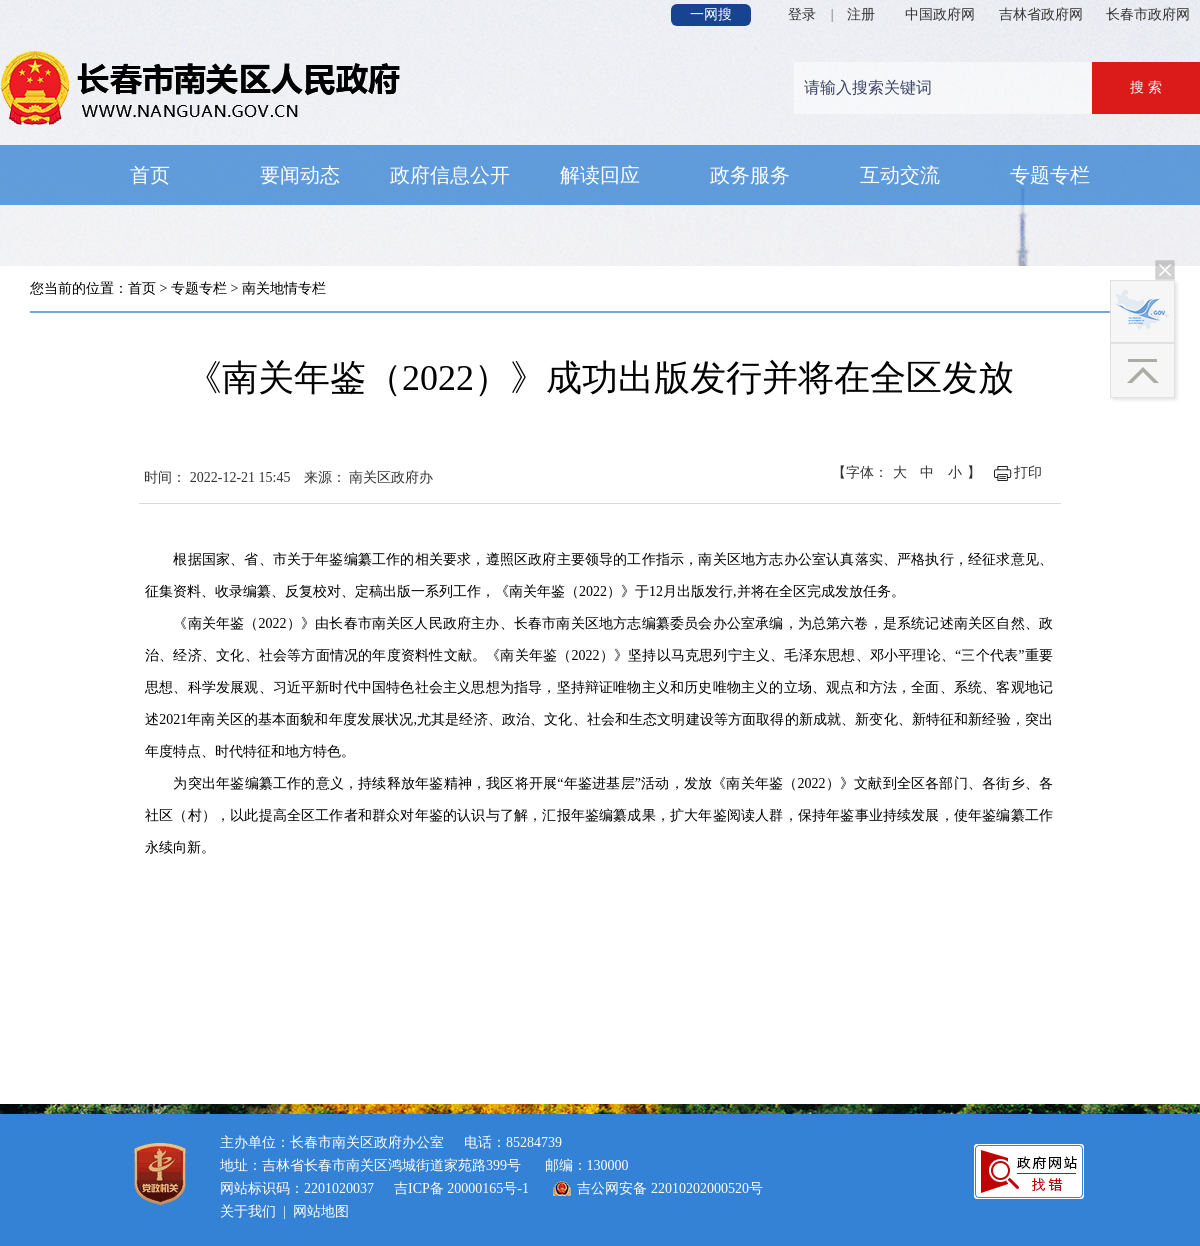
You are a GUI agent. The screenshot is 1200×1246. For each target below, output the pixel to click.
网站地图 (321, 1211)
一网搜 (711, 14)
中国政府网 (940, 14)
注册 (861, 14)
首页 (142, 288)
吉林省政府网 (1041, 14)
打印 (1028, 472)
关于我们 (248, 1211)
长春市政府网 (1148, 14)
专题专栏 (199, 288)
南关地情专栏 (284, 288)
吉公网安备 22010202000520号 (670, 1188)
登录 (802, 14)
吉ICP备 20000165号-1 (461, 1188)
